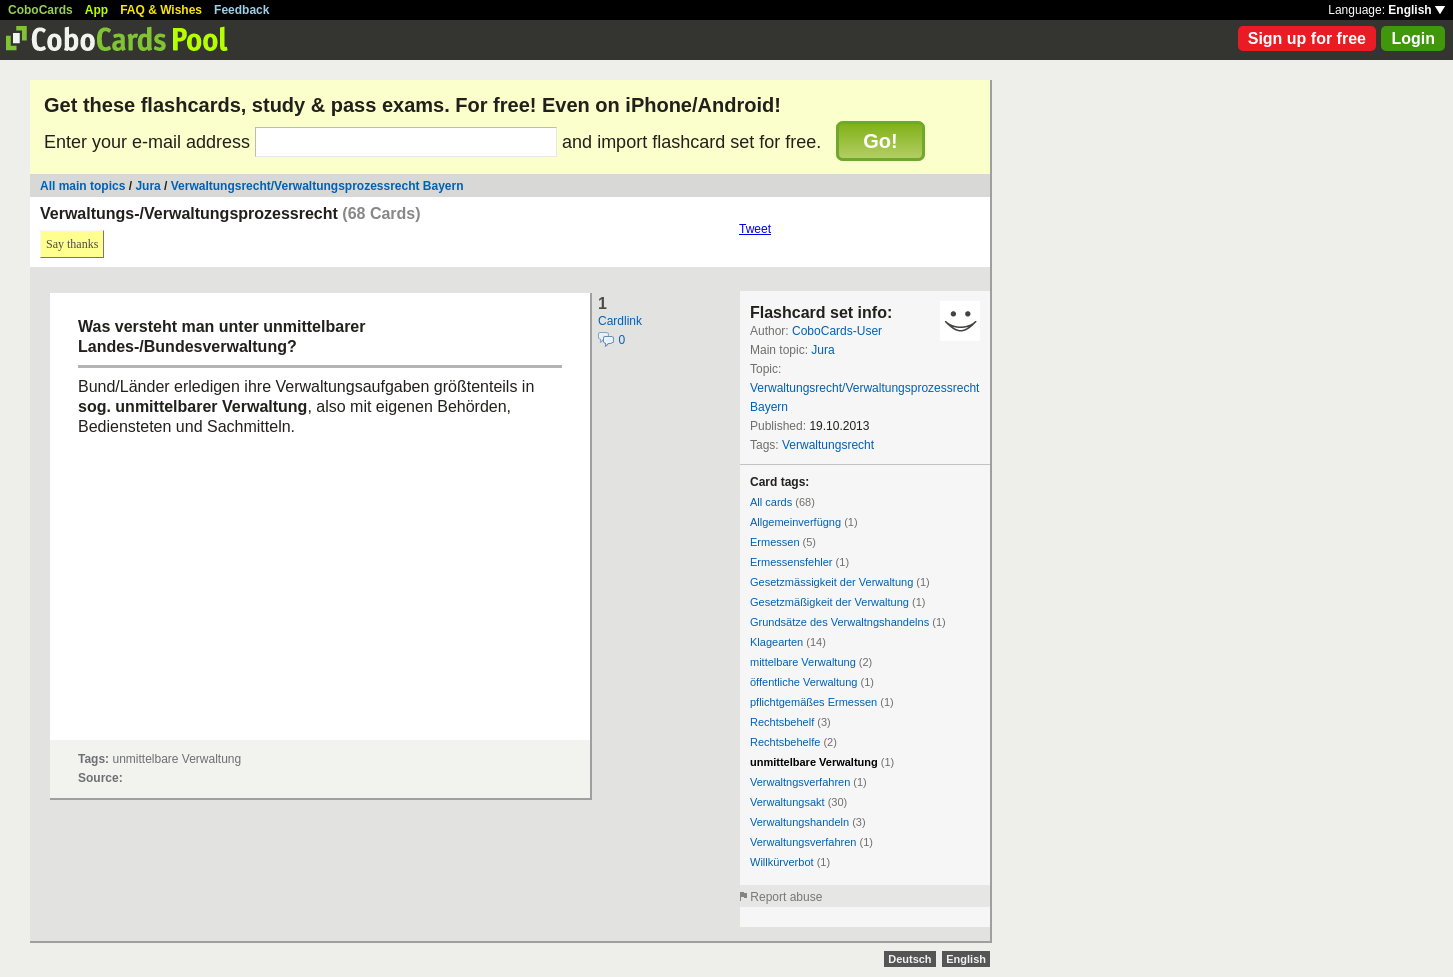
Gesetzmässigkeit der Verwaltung (831, 582)
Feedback (241, 10)
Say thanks (72, 244)
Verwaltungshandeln (799, 822)
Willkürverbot (782, 862)
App (96, 10)
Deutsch (909, 959)
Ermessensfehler (791, 562)
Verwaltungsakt (787, 802)
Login (1413, 38)
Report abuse (786, 897)
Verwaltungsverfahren (803, 842)
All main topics (82, 186)
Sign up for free (1307, 38)
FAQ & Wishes (161, 10)
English (1416, 10)
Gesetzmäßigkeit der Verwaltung (829, 602)
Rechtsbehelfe (785, 742)
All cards (771, 502)
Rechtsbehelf (782, 722)
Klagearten (776, 642)
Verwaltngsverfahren (800, 782)
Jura (147, 186)
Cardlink (620, 321)
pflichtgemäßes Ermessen (813, 702)
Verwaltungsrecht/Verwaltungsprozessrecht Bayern (317, 186)
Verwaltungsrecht (828, 445)
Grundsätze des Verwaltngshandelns (839, 622)
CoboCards (40, 10)
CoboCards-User (837, 331)
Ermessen (775, 542)
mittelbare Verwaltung (803, 662)
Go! (880, 141)
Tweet (755, 229)
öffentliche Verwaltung (803, 682)
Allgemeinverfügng (795, 522)
